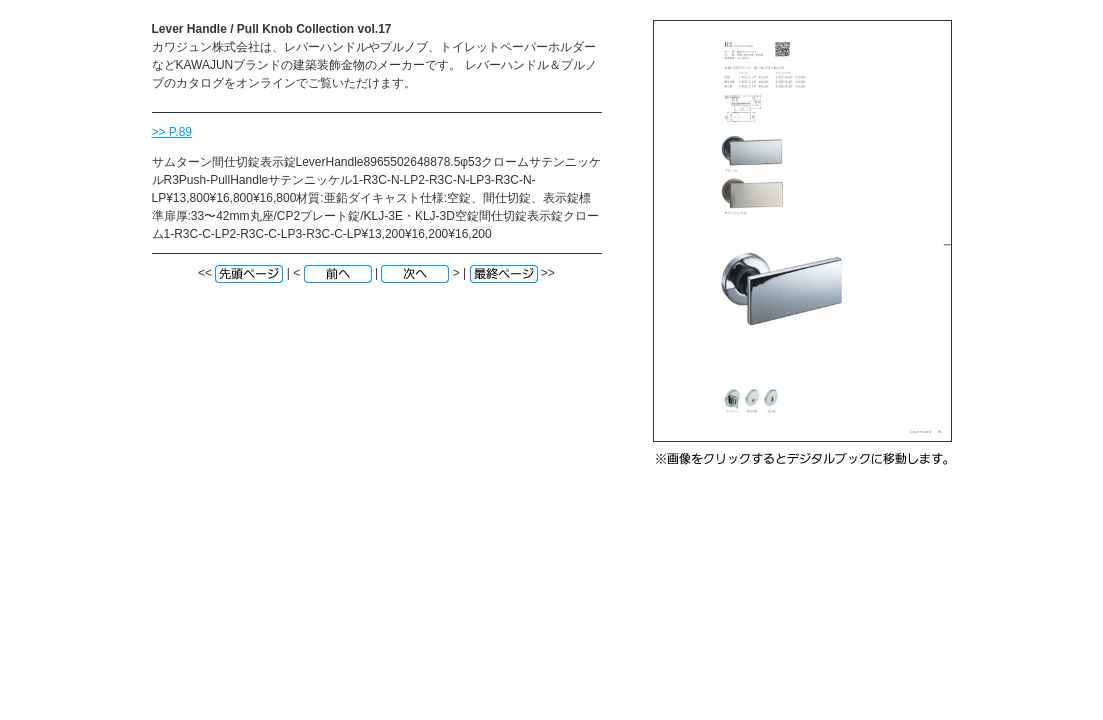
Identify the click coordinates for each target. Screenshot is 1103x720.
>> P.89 (172, 132)
